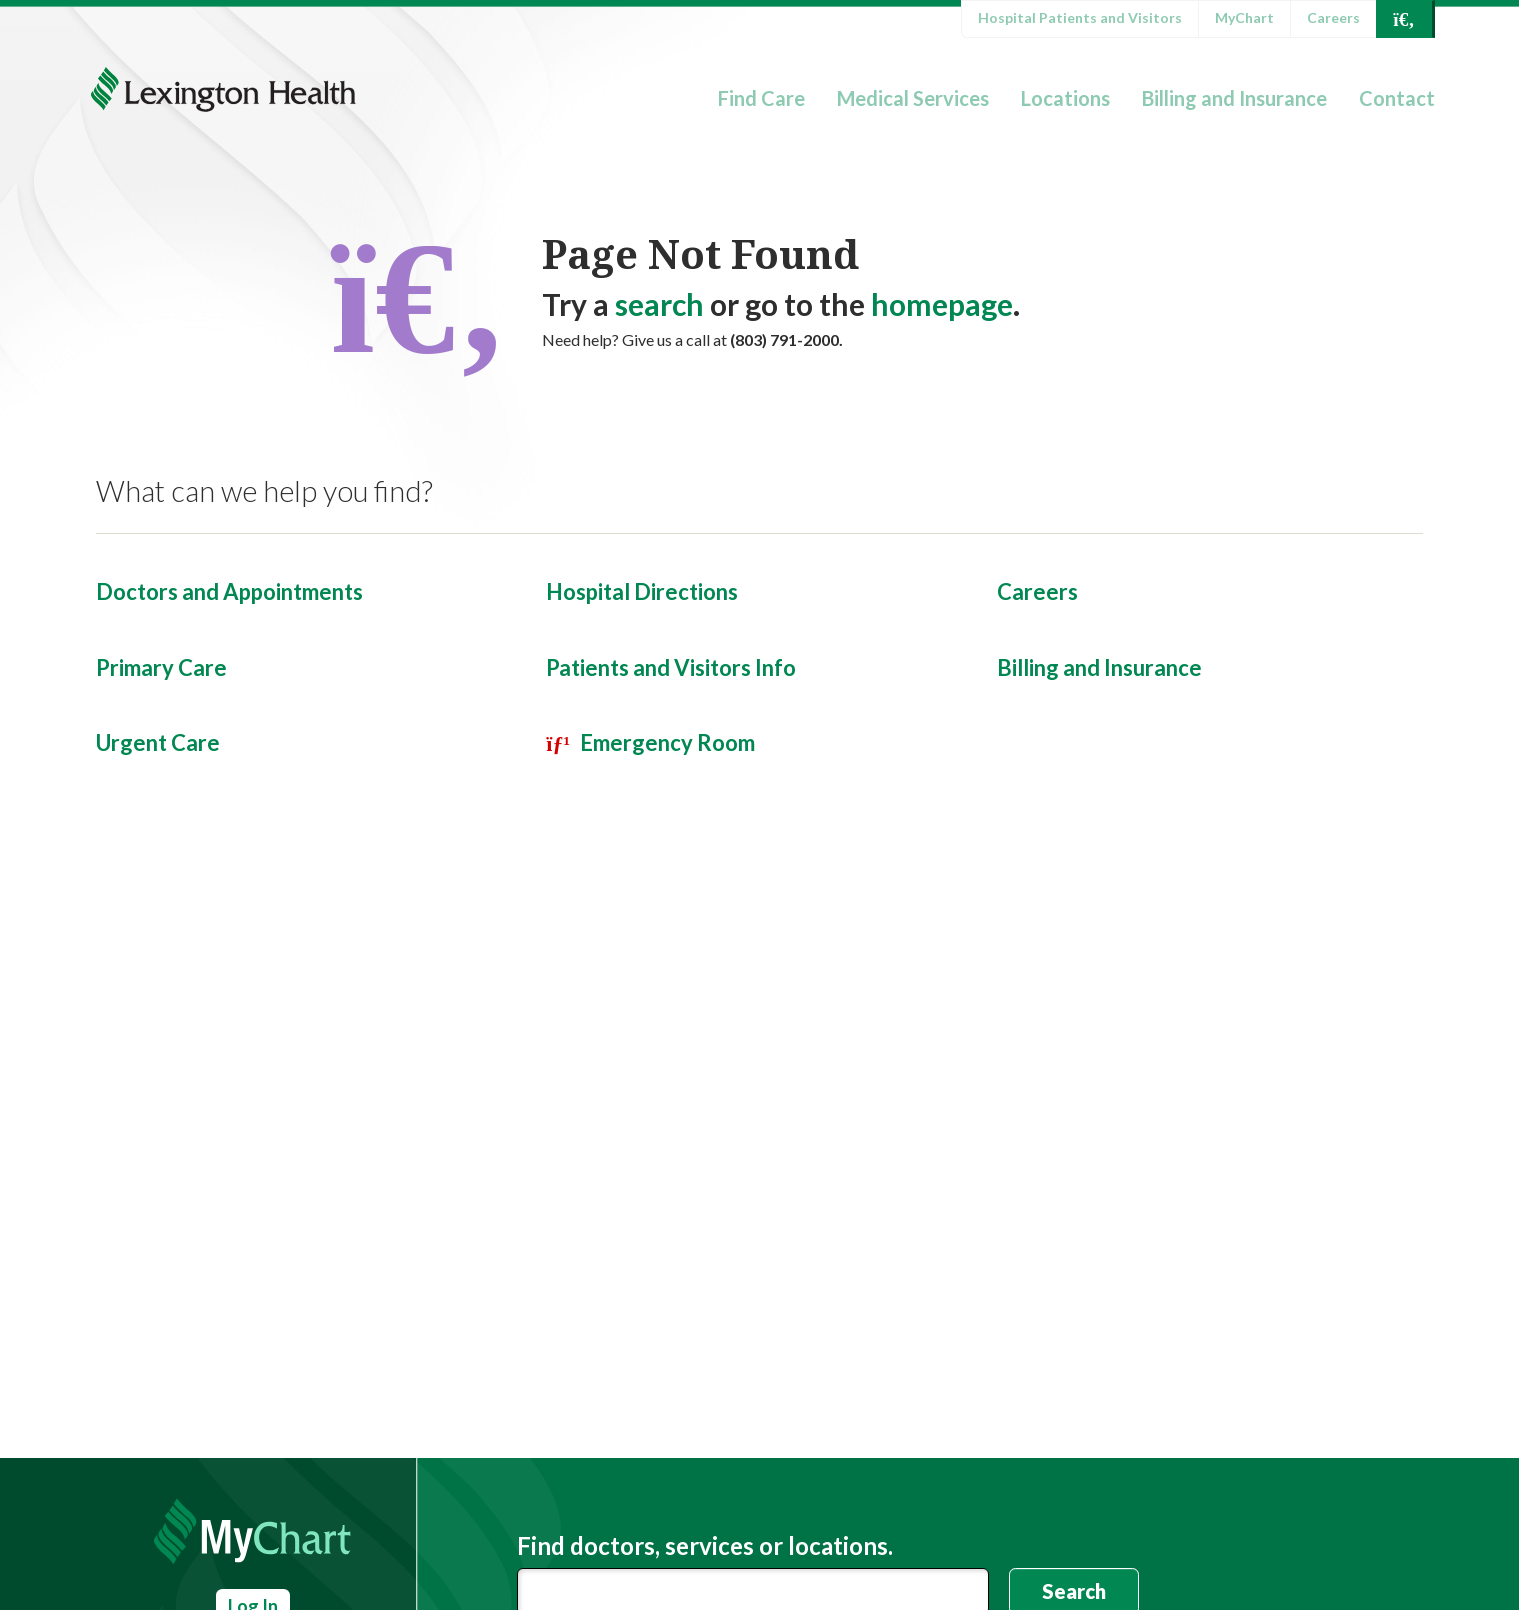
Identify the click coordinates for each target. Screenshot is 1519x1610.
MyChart (1244, 17)
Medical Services (913, 98)
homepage (942, 304)
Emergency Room (667, 742)
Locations (1065, 98)
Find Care (761, 98)
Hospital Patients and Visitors (1080, 17)
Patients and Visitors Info (671, 667)
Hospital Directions (642, 591)
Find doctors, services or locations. (705, 1546)
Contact (1397, 98)
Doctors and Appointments (229, 591)
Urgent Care (158, 742)
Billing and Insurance (1234, 98)
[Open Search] (1404, 19)
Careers (1333, 17)
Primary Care (161, 667)
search (659, 304)
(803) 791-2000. (786, 339)
